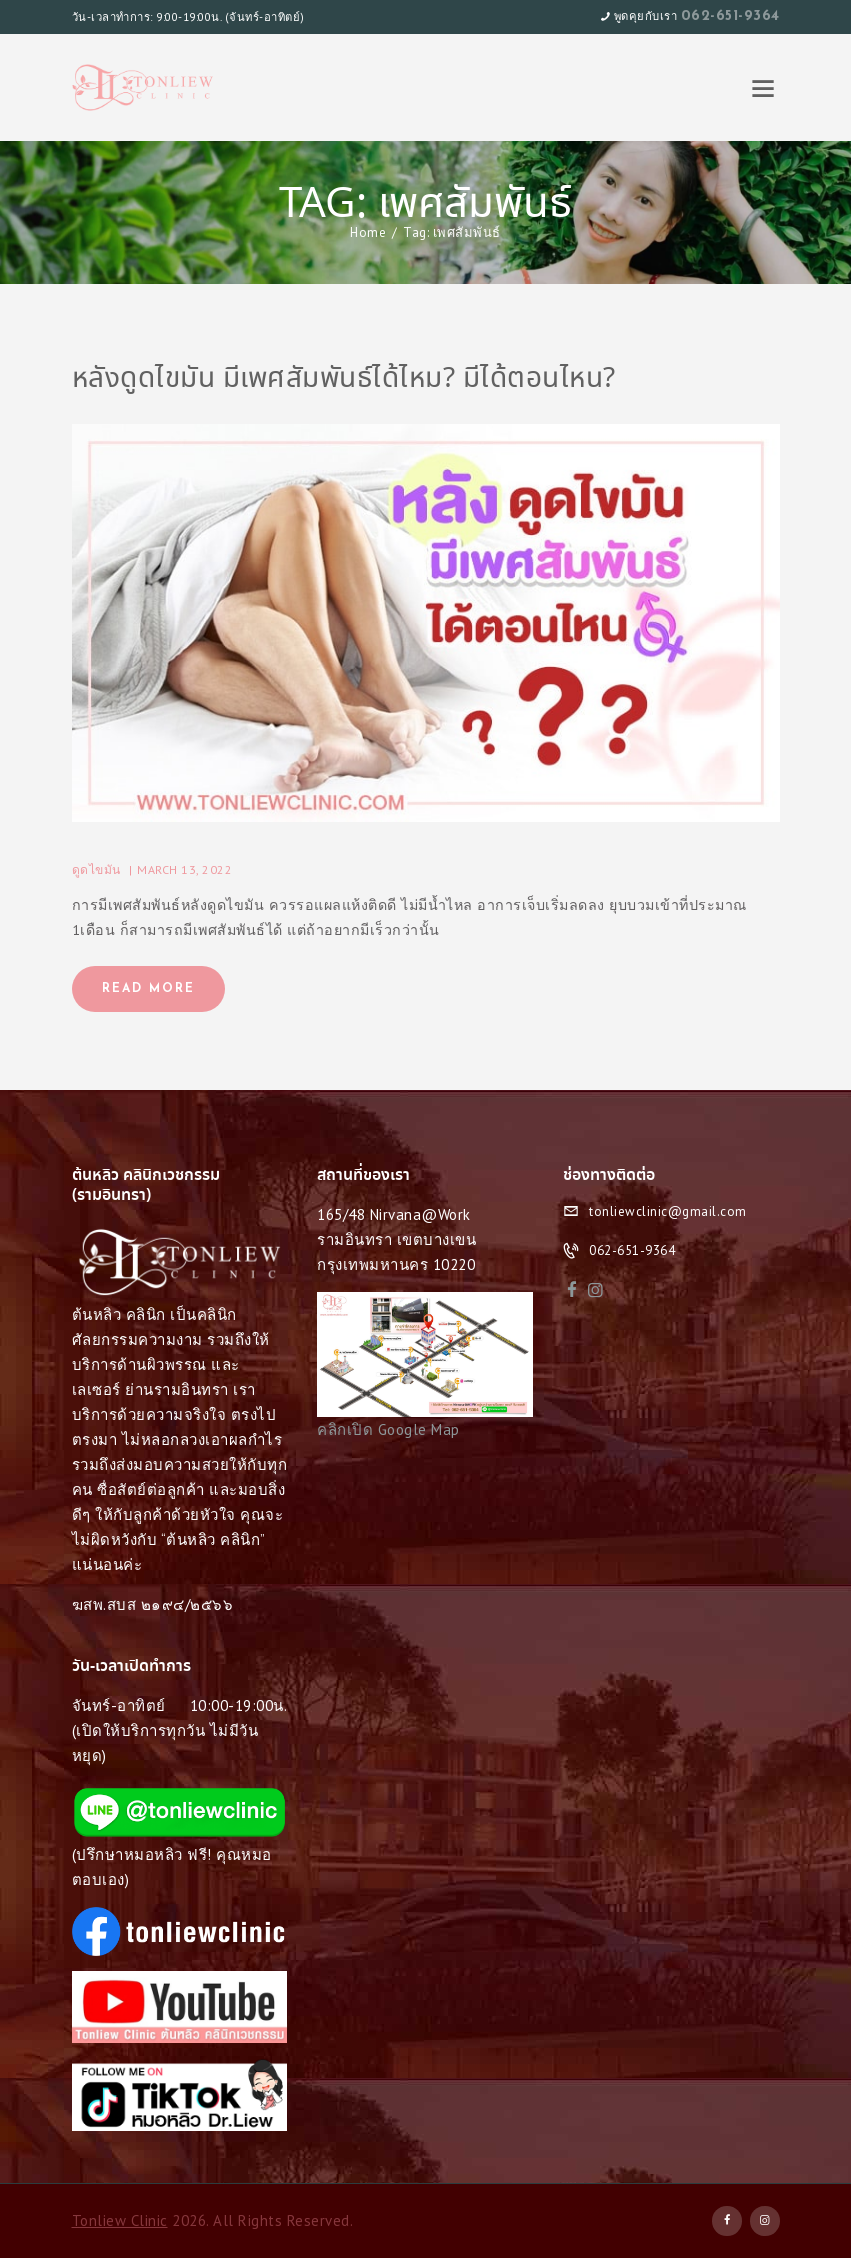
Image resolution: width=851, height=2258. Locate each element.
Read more (148, 989)
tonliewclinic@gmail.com (668, 1211)
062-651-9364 (730, 16)
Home (368, 232)
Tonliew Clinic (120, 2220)
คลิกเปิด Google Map (388, 1429)
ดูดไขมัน (96, 869)
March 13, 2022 (184, 869)
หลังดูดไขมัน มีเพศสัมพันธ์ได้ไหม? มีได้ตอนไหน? (344, 380)
